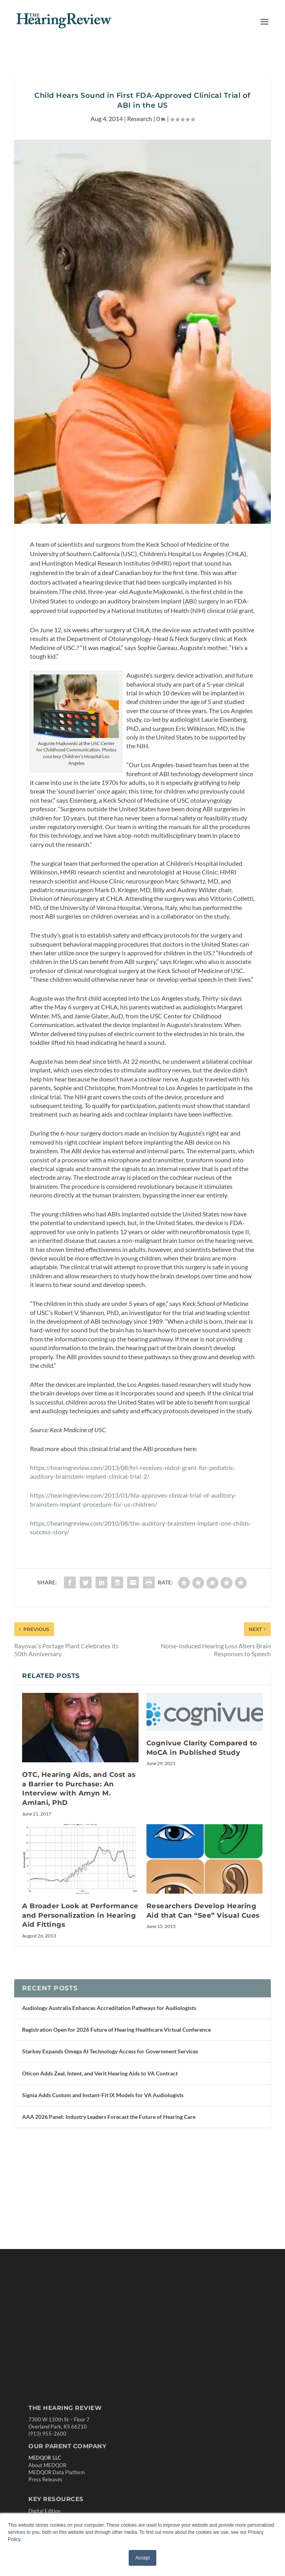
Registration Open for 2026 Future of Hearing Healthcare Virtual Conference (116, 2029)
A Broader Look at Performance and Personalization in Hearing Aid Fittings (80, 1915)
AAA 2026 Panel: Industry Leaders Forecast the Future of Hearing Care (108, 2116)
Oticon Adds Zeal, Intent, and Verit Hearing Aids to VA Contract (100, 2073)
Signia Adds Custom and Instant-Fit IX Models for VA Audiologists (103, 2095)
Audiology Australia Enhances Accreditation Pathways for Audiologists (109, 2007)
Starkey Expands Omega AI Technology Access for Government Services (110, 2051)
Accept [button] (142, 2558)
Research (139, 118)
